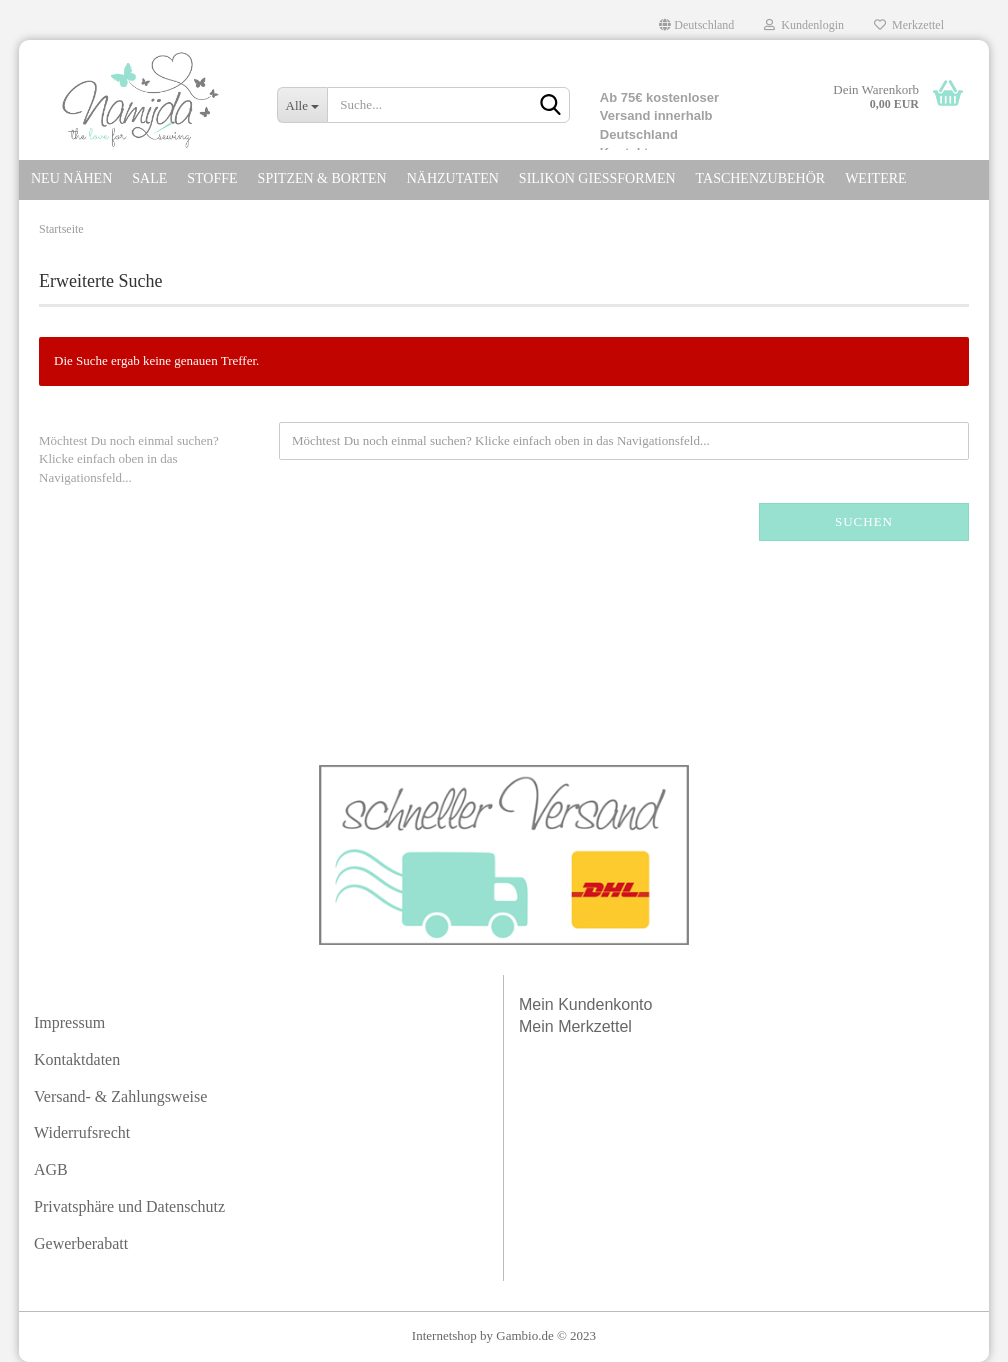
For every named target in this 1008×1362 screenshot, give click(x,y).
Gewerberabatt (81, 1243)
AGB (51, 1169)
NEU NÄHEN (71, 178)
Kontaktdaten (77, 1059)
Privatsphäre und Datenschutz (129, 1206)
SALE (149, 178)
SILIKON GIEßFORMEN (597, 178)
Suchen (864, 521)
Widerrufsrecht (82, 1132)
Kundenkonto (605, 1004)
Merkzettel (909, 25)
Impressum (69, 1022)
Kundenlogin (804, 25)
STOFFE (212, 178)
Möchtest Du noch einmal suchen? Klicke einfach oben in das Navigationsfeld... (129, 459)
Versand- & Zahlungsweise (120, 1096)
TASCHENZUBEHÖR (761, 178)
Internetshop (444, 1335)
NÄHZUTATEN (453, 178)
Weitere (875, 178)
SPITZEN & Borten (322, 178)
